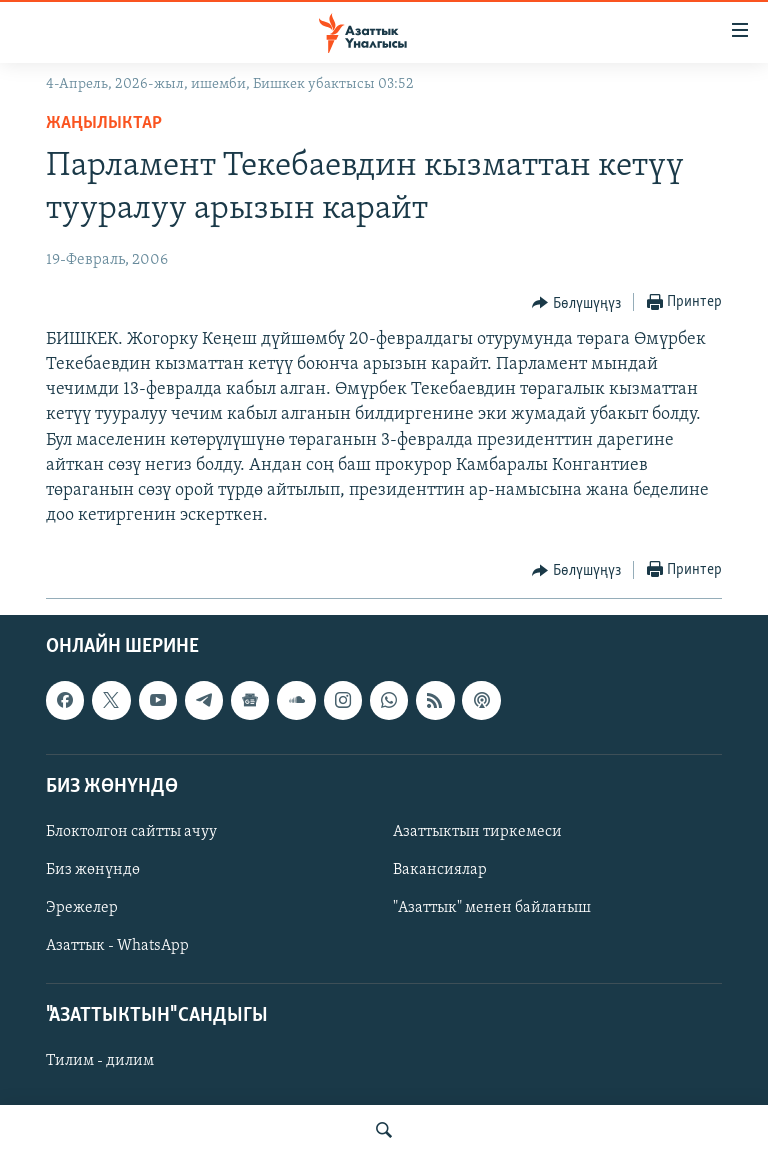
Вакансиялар (440, 870)
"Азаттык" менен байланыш (492, 909)
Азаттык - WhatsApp (117, 947)
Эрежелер (82, 909)
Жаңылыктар (104, 123)
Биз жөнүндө (93, 870)
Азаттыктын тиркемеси (477, 832)
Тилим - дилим (100, 1062)
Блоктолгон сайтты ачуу (131, 832)
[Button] (576, 303)
